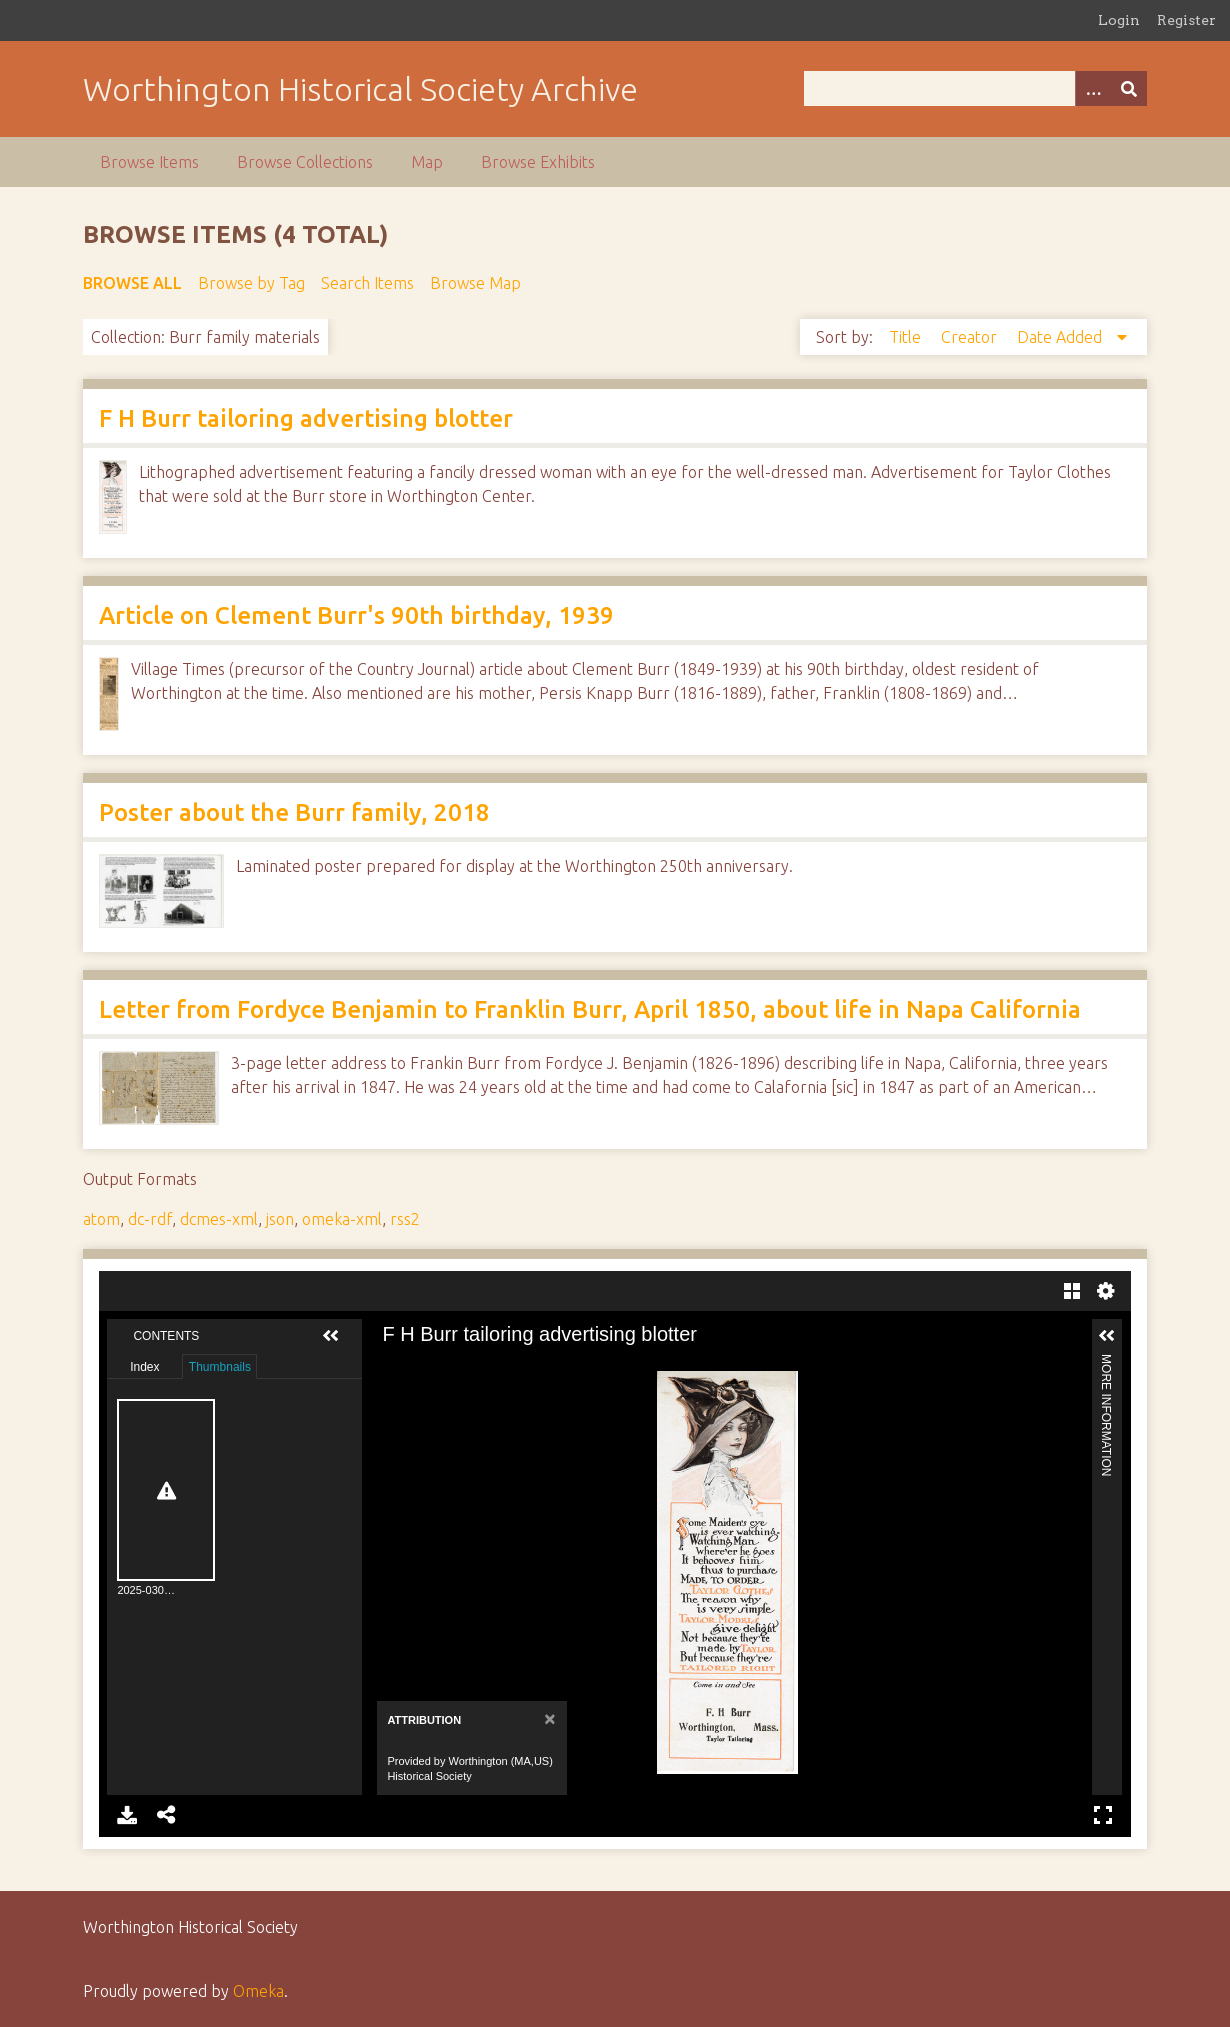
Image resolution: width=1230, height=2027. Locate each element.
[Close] (547, 1718)
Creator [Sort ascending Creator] (971, 337)
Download (127, 1815)
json (280, 1219)
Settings (1106, 1291)
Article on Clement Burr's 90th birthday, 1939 (356, 615)
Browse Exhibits (538, 162)
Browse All (132, 283)
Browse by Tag (251, 283)
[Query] (975, 88)
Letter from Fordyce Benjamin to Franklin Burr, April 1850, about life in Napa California (590, 1009)
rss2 (405, 1219)
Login (1119, 20)
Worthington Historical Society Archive (360, 89)
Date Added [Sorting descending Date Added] (1061, 337)
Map (427, 162)
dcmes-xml (219, 1219)
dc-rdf (150, 1219)
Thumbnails (220, 1367)
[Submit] (1129, 88)
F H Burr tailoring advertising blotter (306, 418)
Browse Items (149, 162)
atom (101, 1219)
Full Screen (1103, 1815)
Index (144, 1367)
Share (167, 1815)
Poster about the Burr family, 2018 (294, 812)
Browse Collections (305, 162)
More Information (1106, 1362)
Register (1186, 20)
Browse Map (475, 283)
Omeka (258, 1991)
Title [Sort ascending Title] (907, 337)
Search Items (367, 283)
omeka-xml (342, 1219)
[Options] (1093, 88)
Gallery (1072, 1291)
